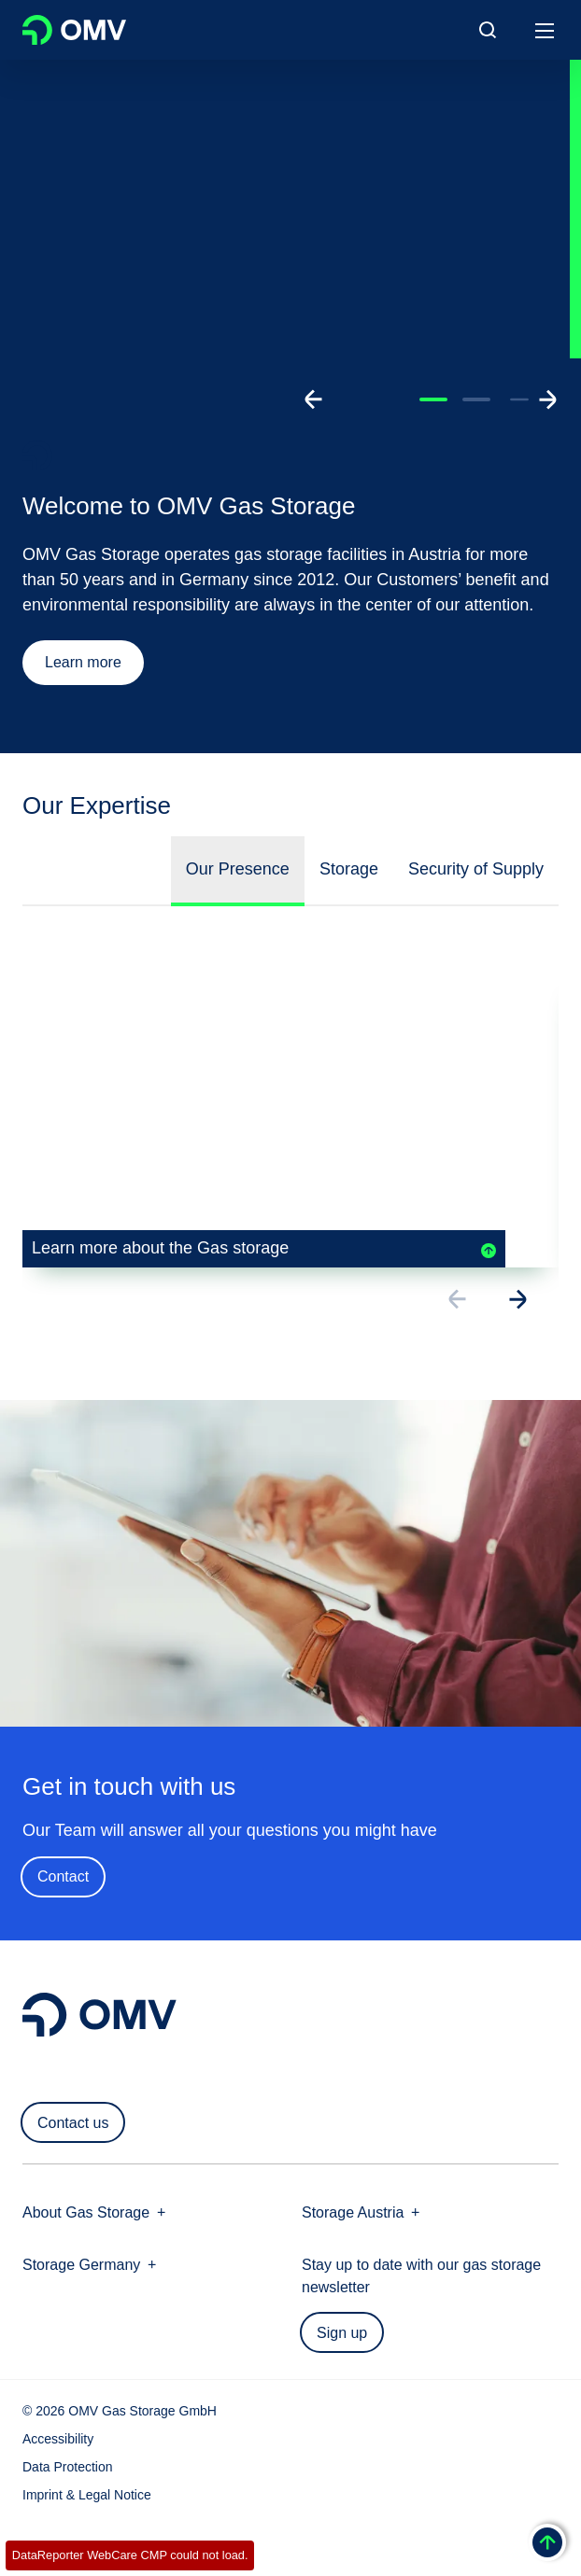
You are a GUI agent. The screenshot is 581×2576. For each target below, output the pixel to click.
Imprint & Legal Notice (86, 2494)
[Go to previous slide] (314, 399)
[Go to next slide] (547, 399)
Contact (62, 1880)
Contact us (72, 2123)
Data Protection (67, 2466)
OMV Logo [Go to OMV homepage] (74, 30)
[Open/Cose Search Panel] (487, 29)
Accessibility (57, 2438)
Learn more (83, 662)
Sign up (342, 2333)
